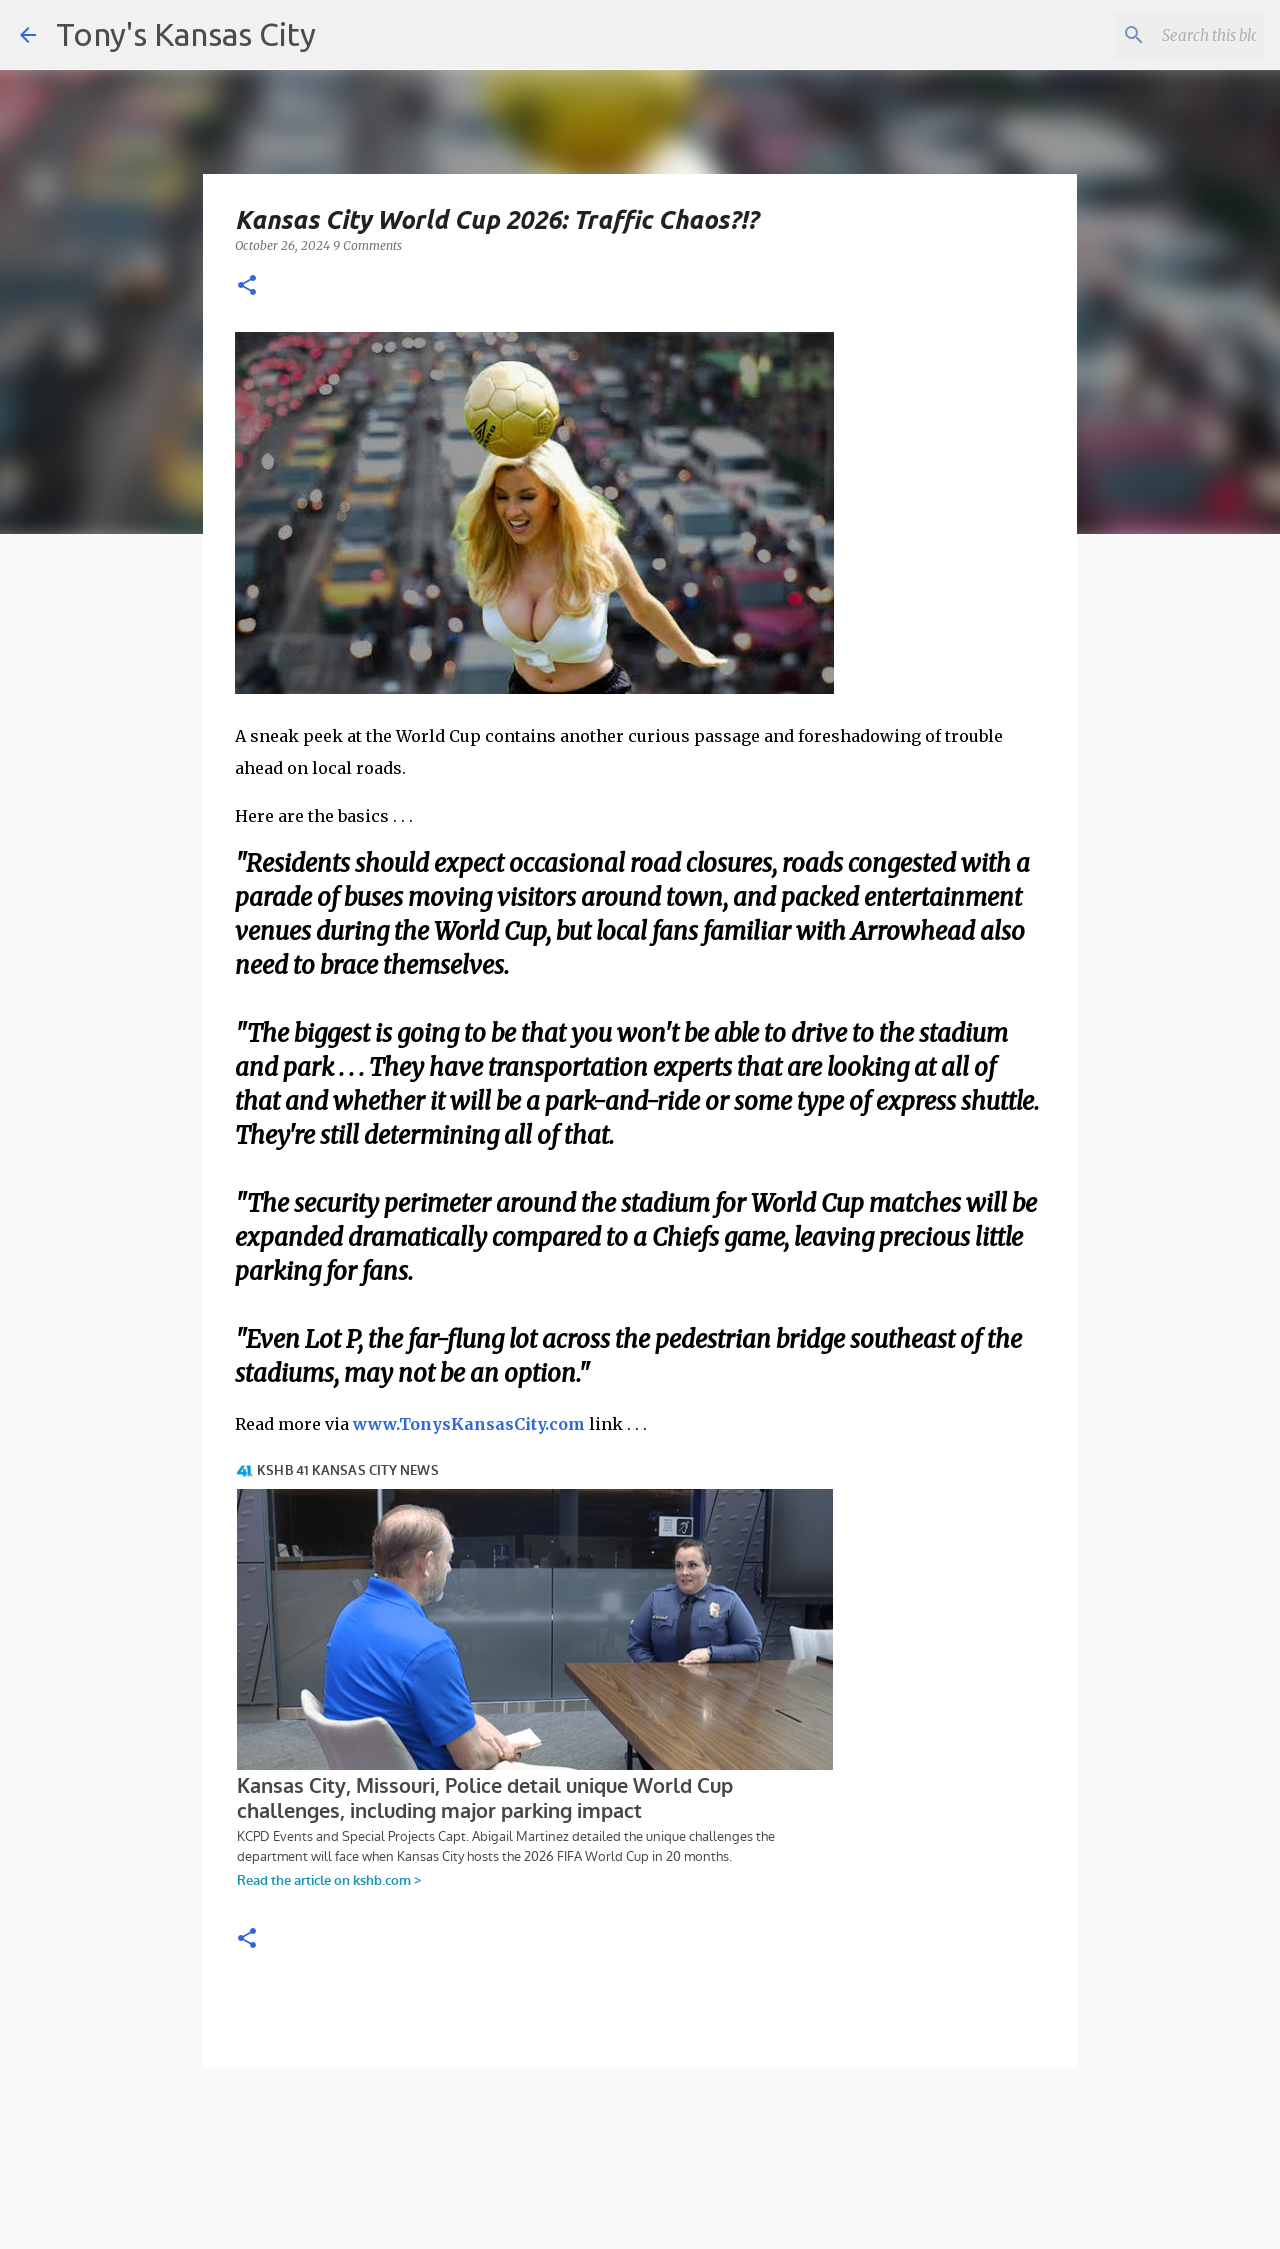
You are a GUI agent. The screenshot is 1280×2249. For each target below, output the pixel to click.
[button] (247, 286)
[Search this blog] (1159, 35)
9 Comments (367, 245)
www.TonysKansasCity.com (469, 1424)
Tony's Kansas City (186, 34)
